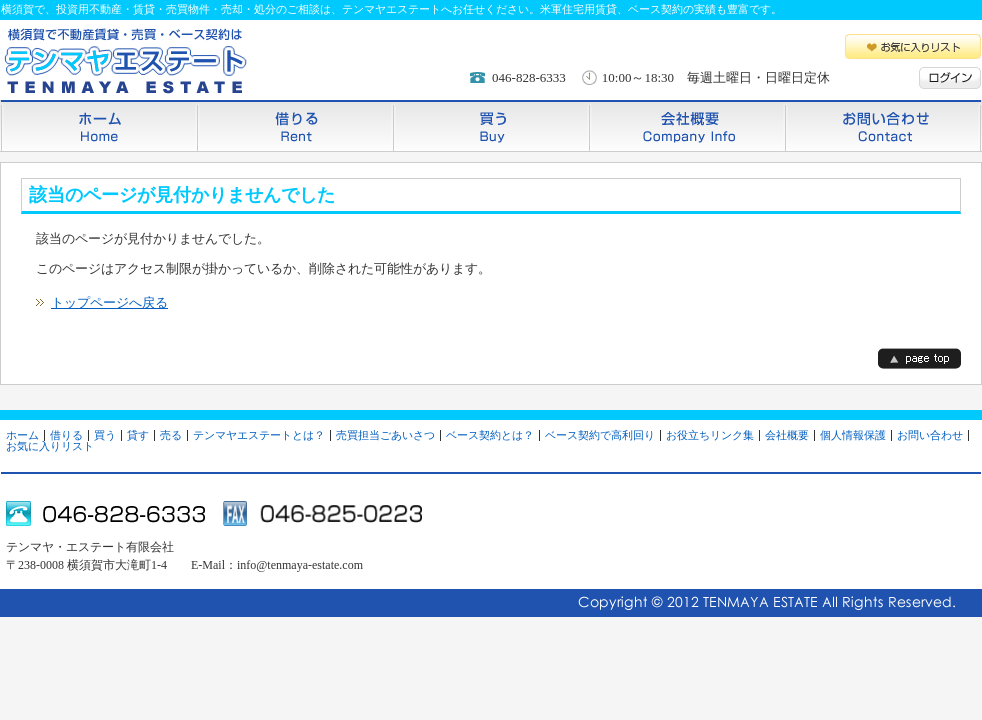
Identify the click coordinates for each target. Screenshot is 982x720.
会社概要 (687, 125)
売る (171, 435)
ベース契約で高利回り (600, 435)
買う (491, 125)
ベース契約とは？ (490, 435)
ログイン (950, 78)
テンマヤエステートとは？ (259, 435)
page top (919, 358)
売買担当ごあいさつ (385, 435)
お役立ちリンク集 (710, 435)
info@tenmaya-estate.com (300, 565)
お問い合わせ (883, 125)
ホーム (99, 125)
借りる (295, 125)
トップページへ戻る (109, 302)
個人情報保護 (853, 435)
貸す (138, 435)
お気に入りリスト (913, 46)
